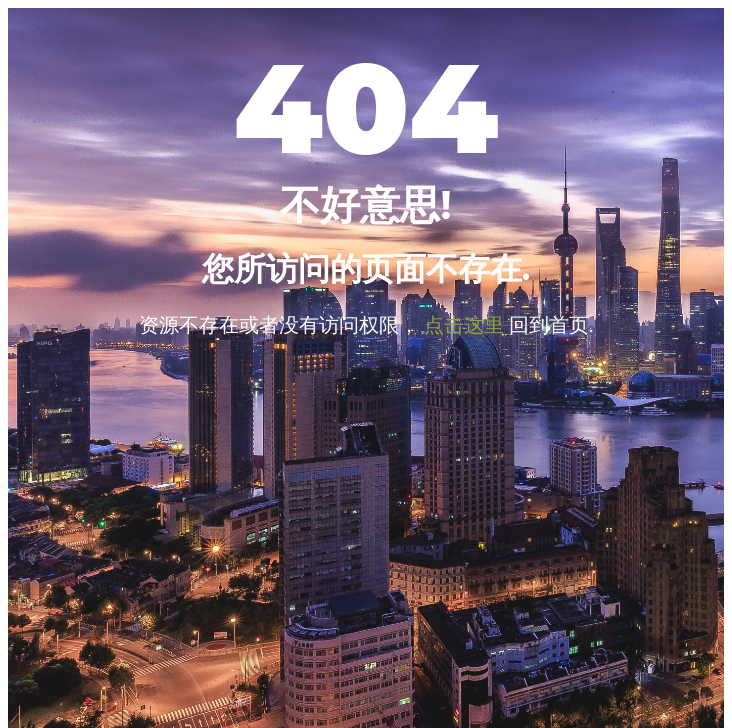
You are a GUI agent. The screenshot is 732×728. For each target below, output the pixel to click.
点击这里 (464, 324)
